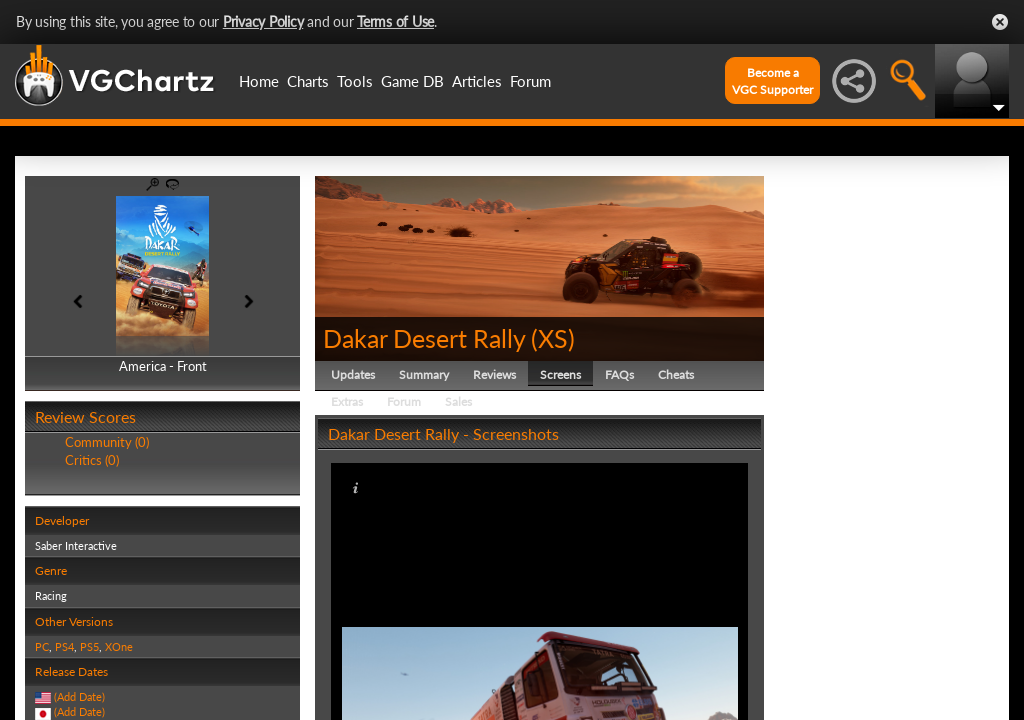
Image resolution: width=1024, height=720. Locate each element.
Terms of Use (395, 21)
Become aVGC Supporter (772, 81)
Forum (530, 81)
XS (553, 338)
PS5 (89, 646)
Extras (347, 401)
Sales (458, 401)
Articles (477, 81)
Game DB (412, 81)
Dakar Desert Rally (424, 338)
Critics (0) (92, 460)
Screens (560, 374)
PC (42, 646)
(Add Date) (79, 696)
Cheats (676, 374)
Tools (355, 81)
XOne (119, 646)
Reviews (494, 374)
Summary (424, 374)
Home (259, 81)
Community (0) (107, 442)
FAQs (619, 374)
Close (1000, 22)
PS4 (64, 646)
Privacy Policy (263, 21)
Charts (308, 81)
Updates (353, 374)
